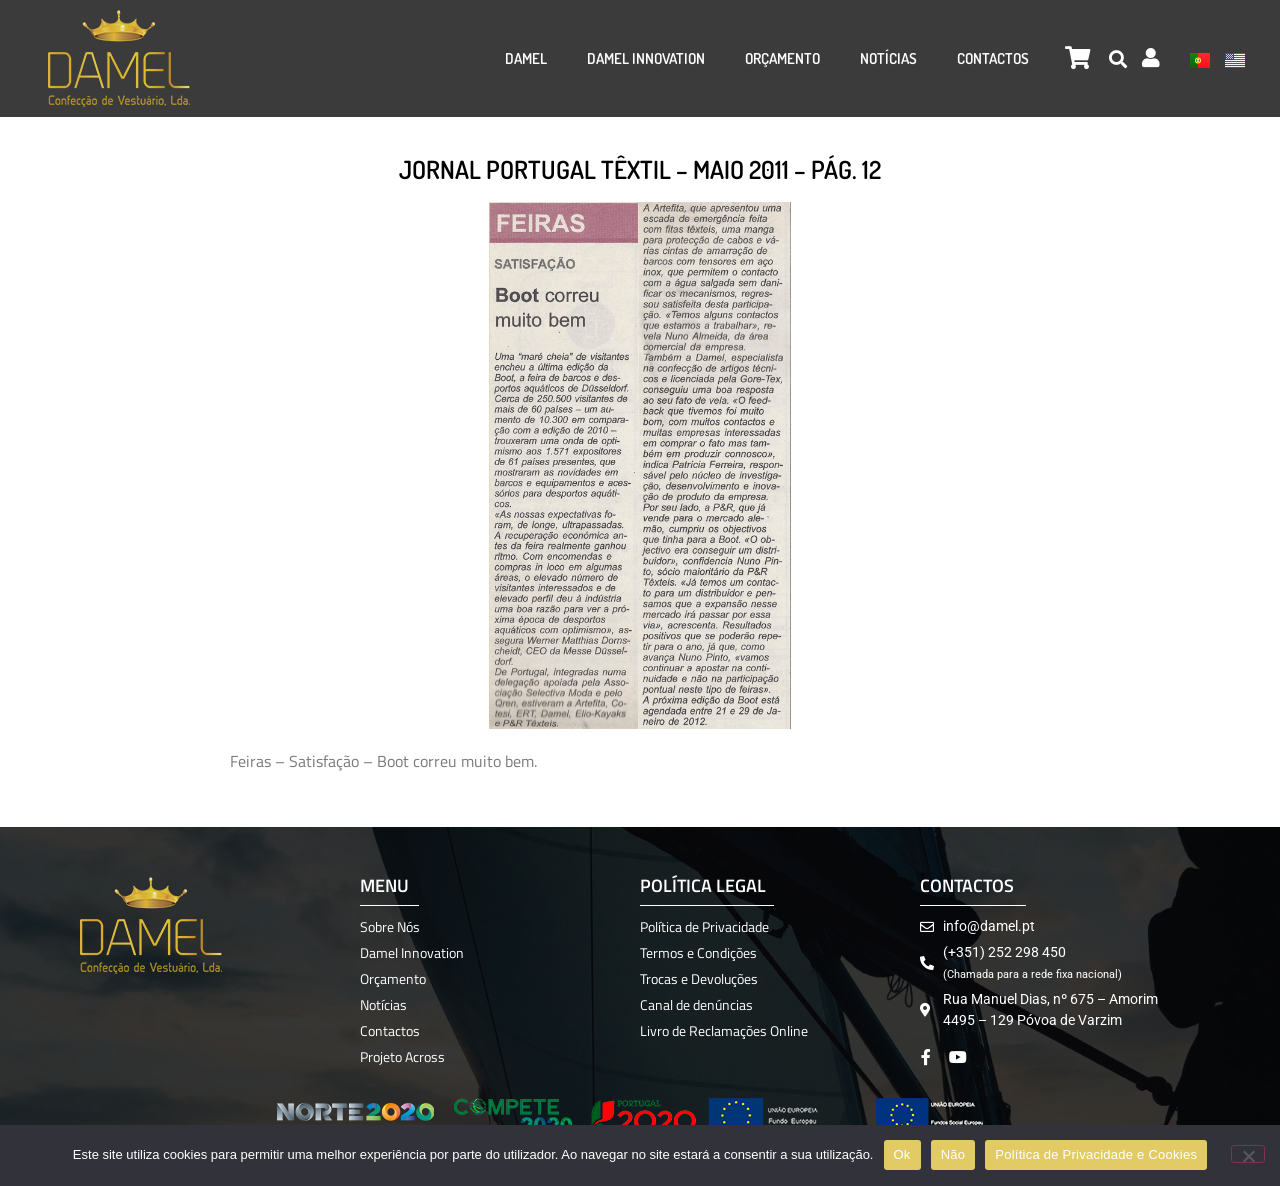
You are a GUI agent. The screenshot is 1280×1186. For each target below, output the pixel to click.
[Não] (1248, 1154)
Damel (526, 58)
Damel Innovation (646, 58)
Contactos (993, 58)
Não (953, 1154)
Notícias (888, 58)
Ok (902, 1154)
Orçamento (782, 58)
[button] (1117, 58)
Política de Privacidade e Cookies (1096, 1154)
